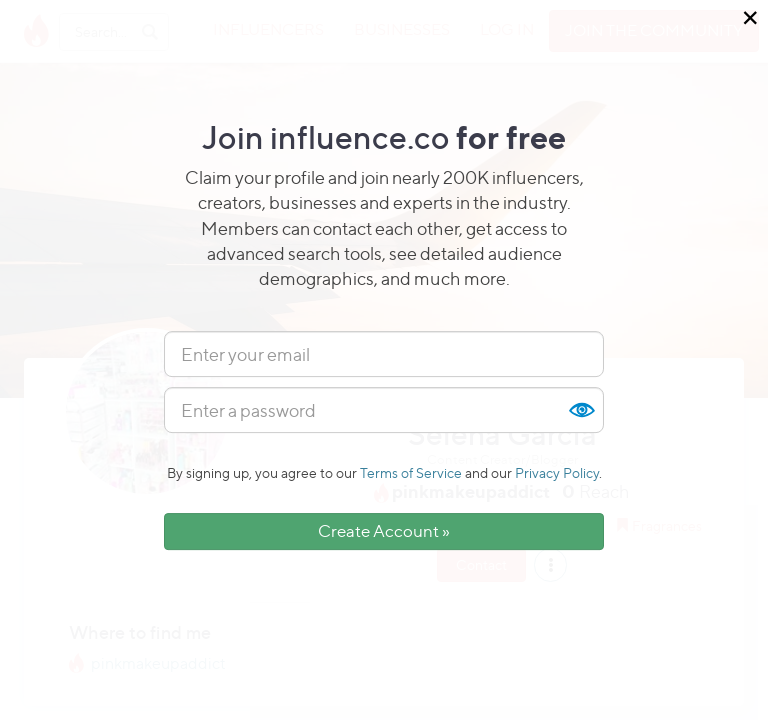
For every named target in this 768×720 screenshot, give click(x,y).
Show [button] (581, 410)
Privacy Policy (557, 472)
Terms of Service (411, 472)
